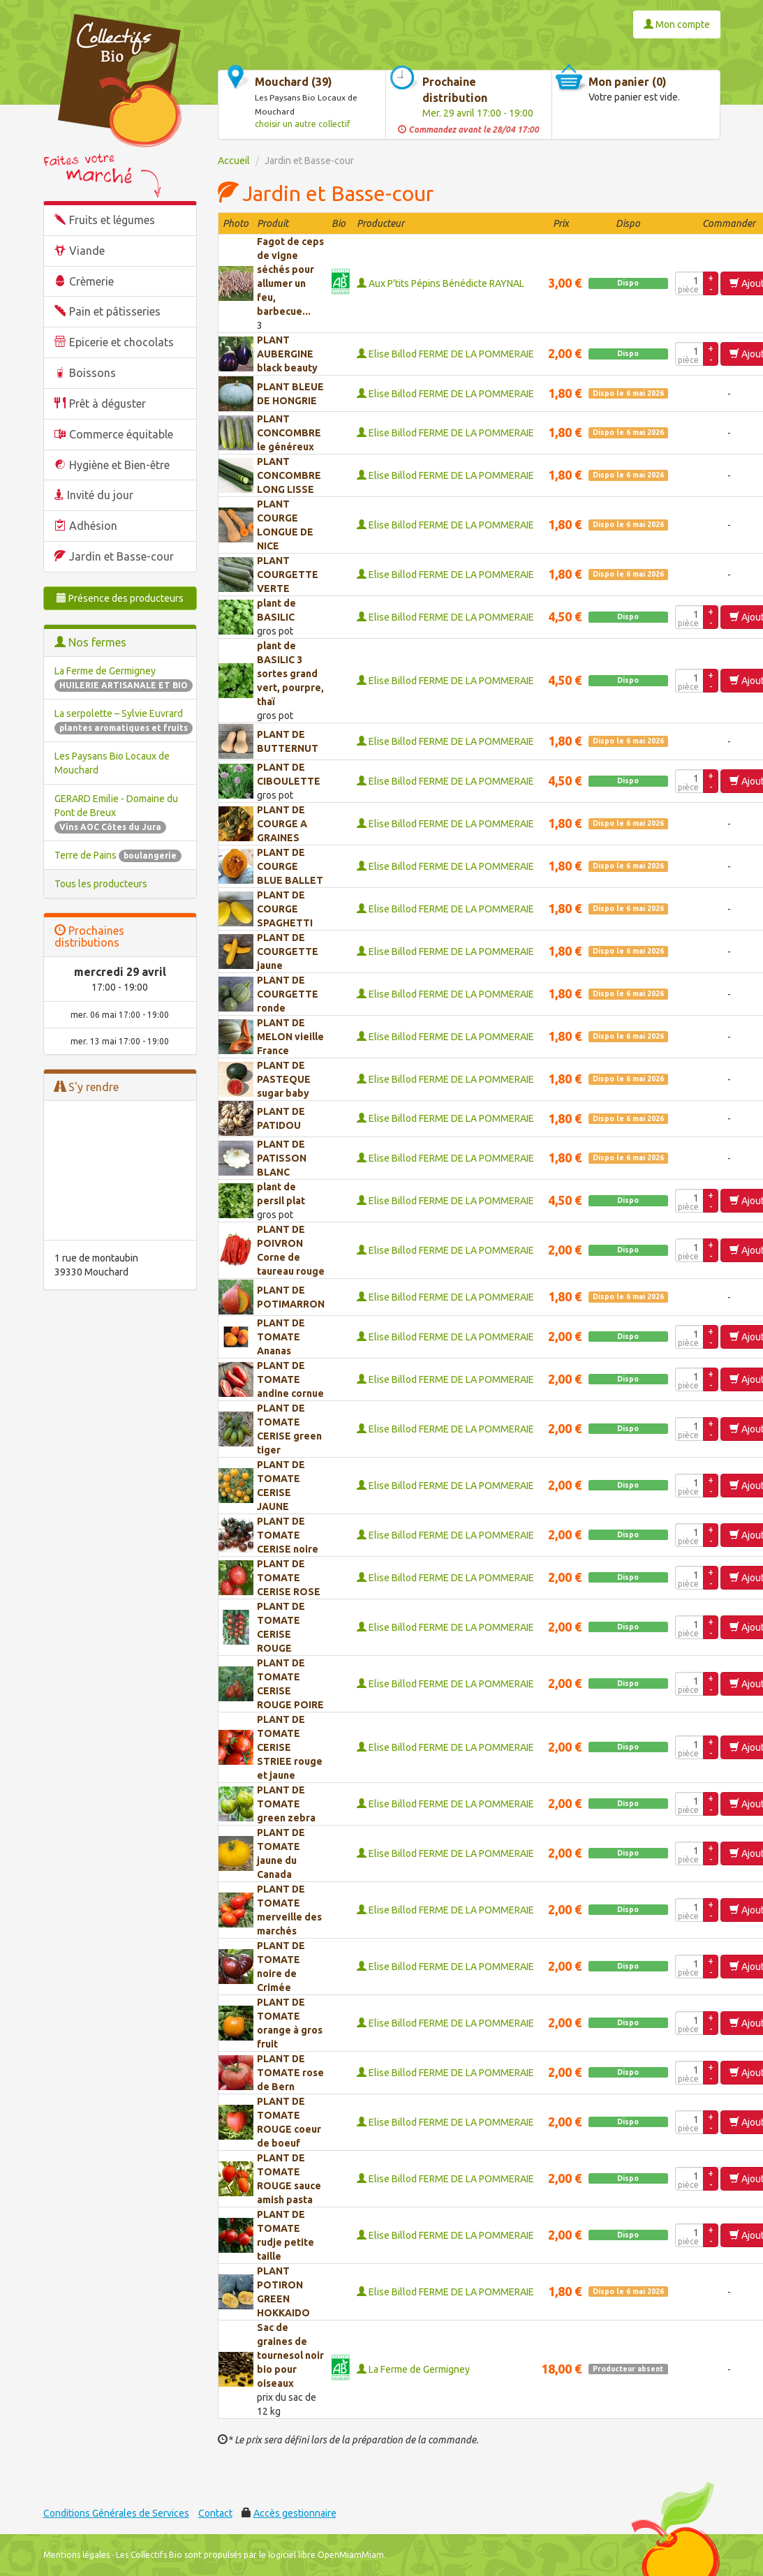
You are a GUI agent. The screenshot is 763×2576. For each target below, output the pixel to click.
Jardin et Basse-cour (121, 556)
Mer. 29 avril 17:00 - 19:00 (477, 113)
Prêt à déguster (107, 403)
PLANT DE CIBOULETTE (288, 774)
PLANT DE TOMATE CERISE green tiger (289, 1429)
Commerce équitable (121, 434)
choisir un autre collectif (302, 123)
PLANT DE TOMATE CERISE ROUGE (281, 1627)
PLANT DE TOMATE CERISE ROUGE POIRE (290, 1683)
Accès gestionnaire (294, 2513)
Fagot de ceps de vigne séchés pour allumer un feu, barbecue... (290, 276)
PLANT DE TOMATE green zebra (286, 1803)
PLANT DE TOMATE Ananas (281, 1336)
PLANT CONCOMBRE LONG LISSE (289, 475)
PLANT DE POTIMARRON (291, 1297)
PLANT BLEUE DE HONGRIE (290, 393)
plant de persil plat (281, 1193)
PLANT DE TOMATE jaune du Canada (281, 1853)
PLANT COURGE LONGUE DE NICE (285, 525)
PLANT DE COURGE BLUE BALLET (290, 866)
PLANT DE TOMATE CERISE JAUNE (281, 1485)
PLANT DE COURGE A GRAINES (282, 823)
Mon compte (677, 24)
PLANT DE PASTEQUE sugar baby (284, 1079)
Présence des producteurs (120, 598)
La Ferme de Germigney (413, 2369)
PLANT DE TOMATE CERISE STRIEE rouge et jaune (290, 1747)
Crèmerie (91, 281)
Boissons (92, 373)
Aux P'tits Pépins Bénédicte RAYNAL (440, 283)
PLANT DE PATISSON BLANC (281, 1158)
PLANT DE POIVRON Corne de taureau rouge (291, 1250)
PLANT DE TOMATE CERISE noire (287, 1535)
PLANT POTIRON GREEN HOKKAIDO (283, 2291)
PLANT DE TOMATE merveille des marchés (289, 1910)
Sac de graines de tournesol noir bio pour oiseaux (290, 2355)
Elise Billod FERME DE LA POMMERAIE (445, 354)
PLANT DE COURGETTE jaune (287, 951)
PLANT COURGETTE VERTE (287, 574)
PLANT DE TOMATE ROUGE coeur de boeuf (289, 2122)
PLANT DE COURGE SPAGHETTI (285, 908)
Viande (87, 250)
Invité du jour (100, 495)
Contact (215, 2513)
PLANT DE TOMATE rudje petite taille (285, 2235)
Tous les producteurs (100, 883)
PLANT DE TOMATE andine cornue (290, 1379)
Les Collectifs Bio (149, 2554)
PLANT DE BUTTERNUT (287, 741)
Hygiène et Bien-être (119, 465)
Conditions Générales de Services (116, 2513)
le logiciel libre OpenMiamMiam (321, 2554)
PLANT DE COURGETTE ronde (287, 994)
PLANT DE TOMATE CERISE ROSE (288, 1577)
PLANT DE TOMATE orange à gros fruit (290, 2023)
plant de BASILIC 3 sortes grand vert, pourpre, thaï (290, 673)
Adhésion (93, 525)
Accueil (234, 160)
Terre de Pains (118, 855)
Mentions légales (76, 2554)
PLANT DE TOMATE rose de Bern (290, 2072)
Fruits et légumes (112, 220)
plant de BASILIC (276, 610)
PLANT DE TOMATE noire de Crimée (281, 1966)
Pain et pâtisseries (115, 311)
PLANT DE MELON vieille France (290, 1036)
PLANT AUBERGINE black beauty (287, 353)
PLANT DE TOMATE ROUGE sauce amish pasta (289, 2178)
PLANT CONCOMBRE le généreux (289, 432)
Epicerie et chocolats (121, 342)
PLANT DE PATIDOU (281, 1118)
